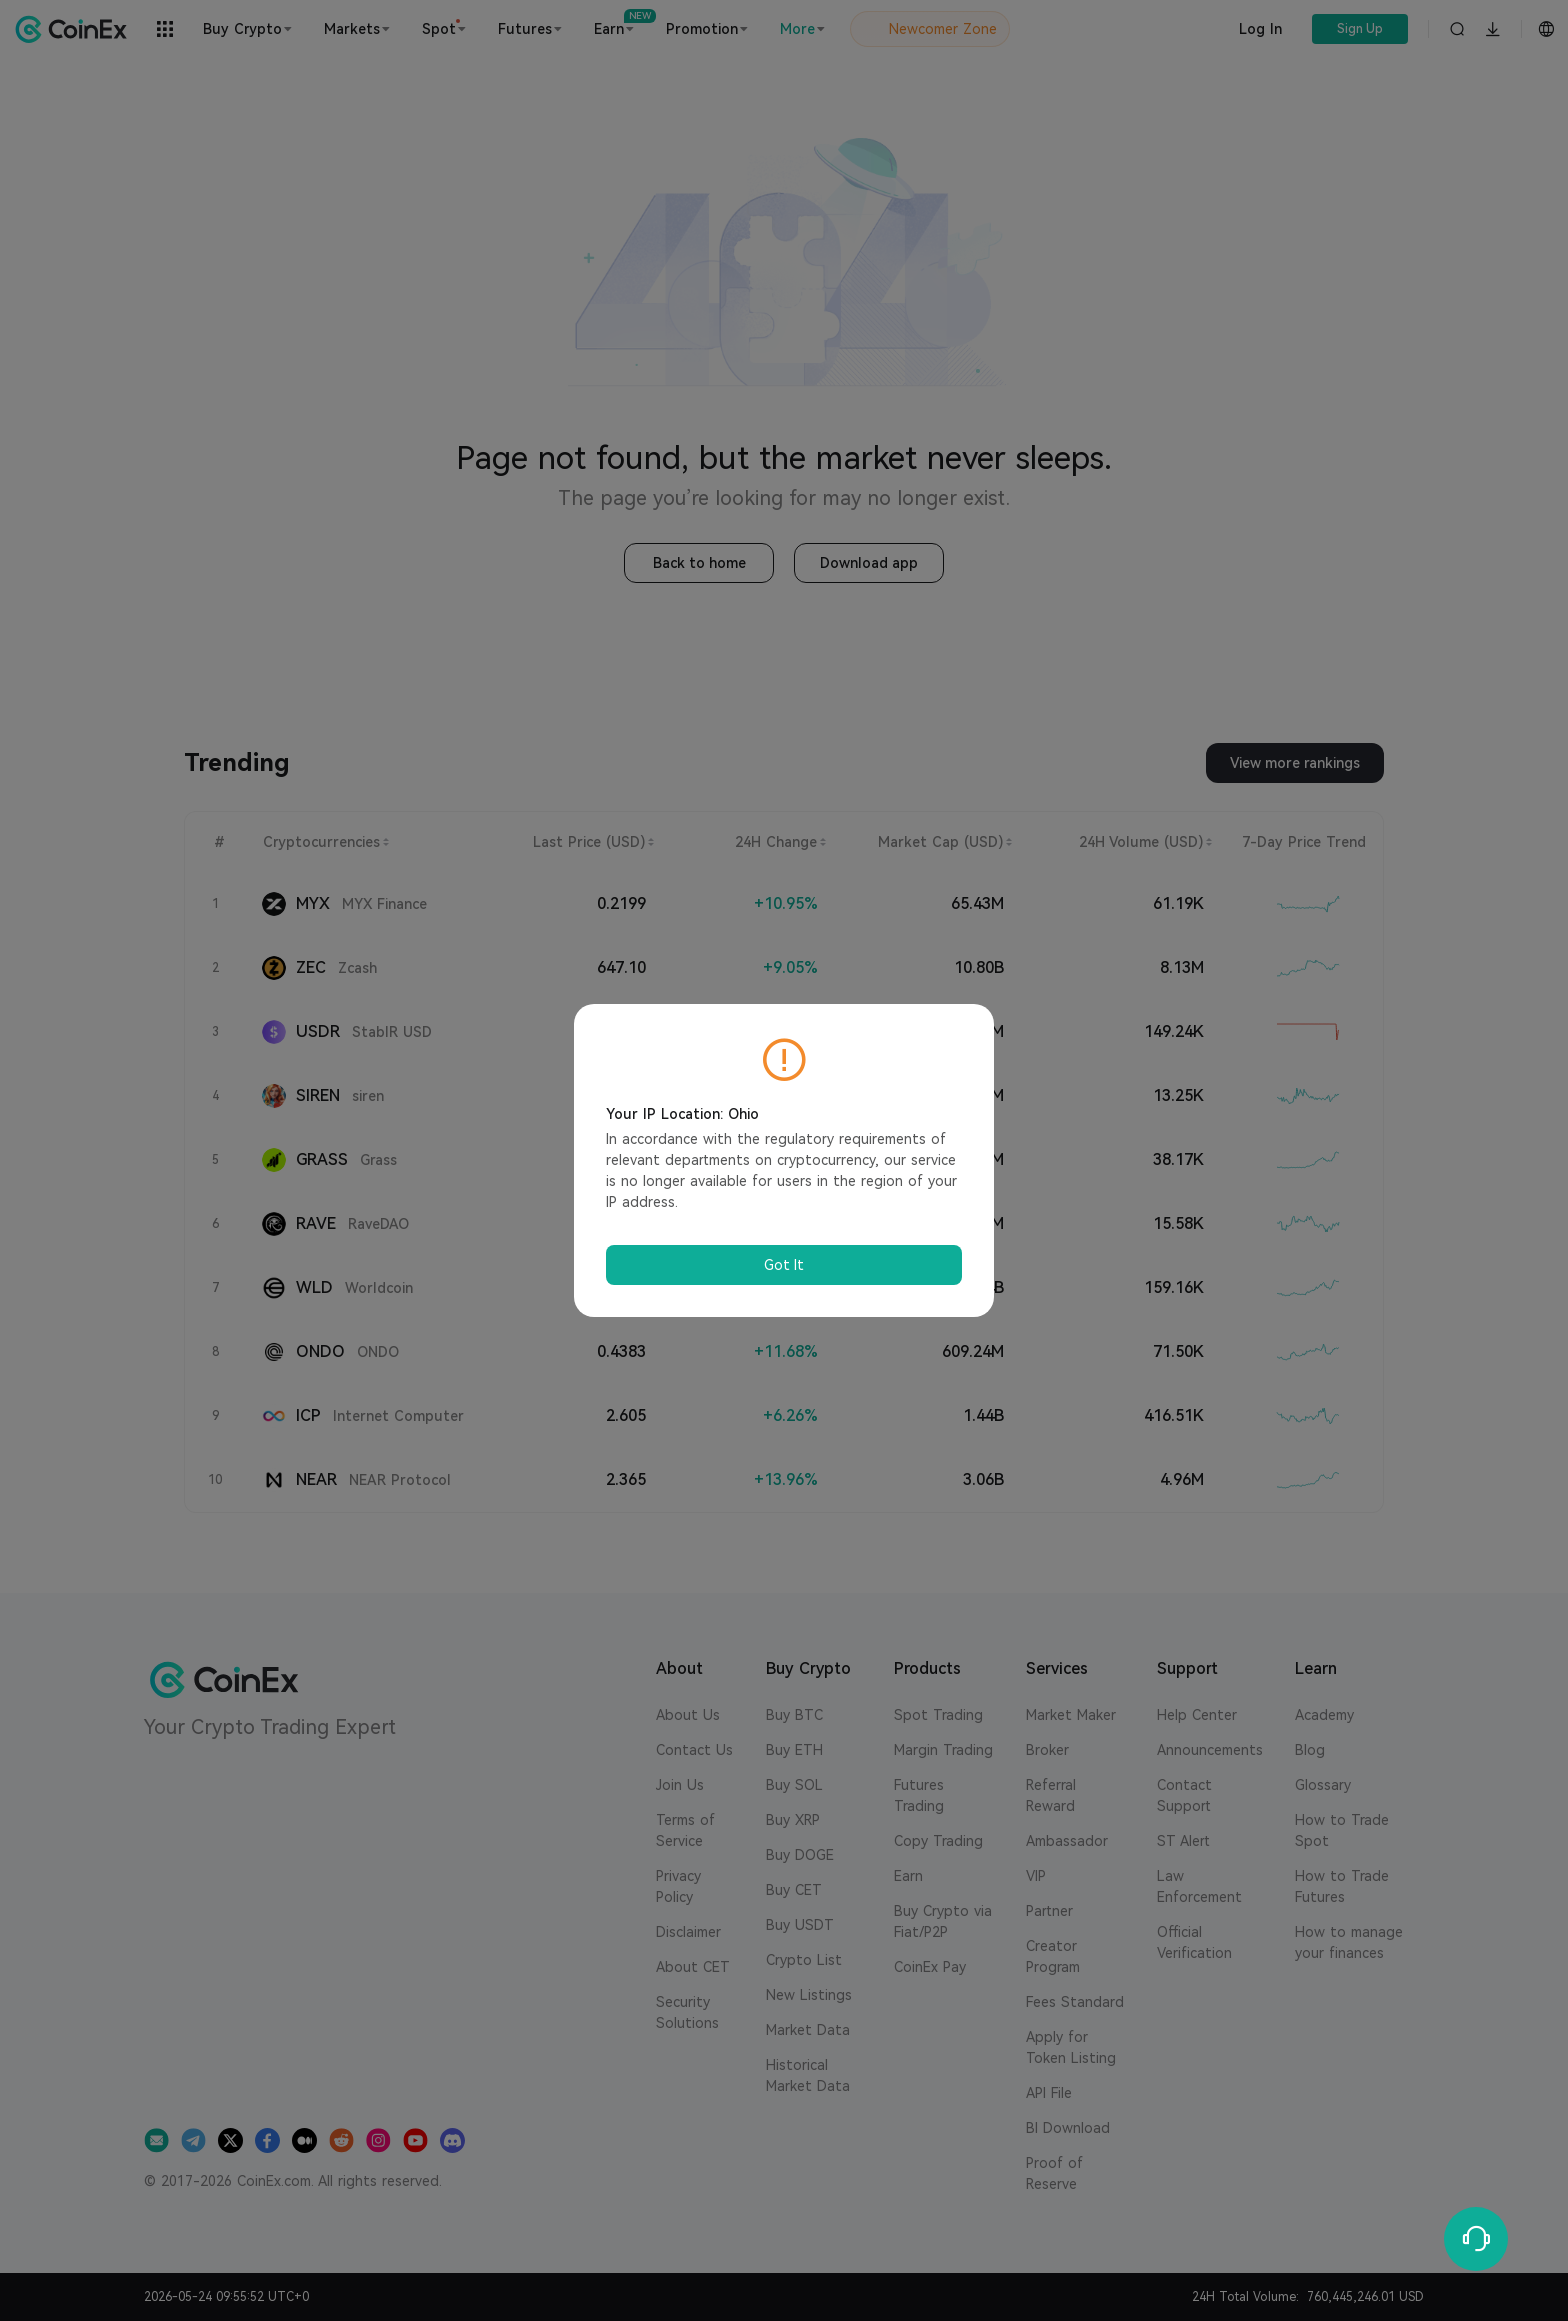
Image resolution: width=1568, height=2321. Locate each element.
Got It (784, 1265)
